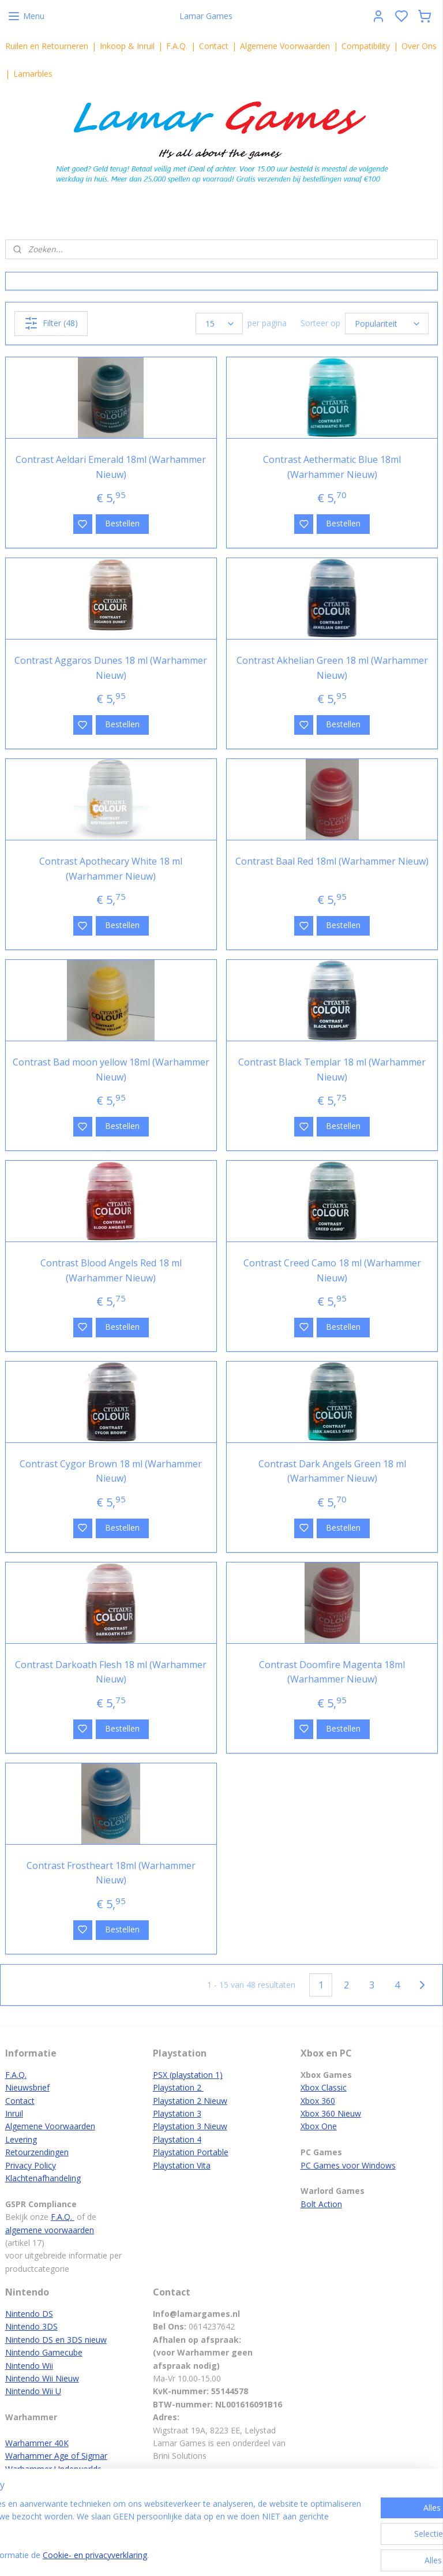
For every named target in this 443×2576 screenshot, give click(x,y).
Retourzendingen (37, 2152)
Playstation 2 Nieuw (190, 2100)
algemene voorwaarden (49, 2229)
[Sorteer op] (387, 323)
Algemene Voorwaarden (285, 45)
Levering (21, 2139)
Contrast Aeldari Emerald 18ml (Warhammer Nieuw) (111, 467)
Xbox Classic (324, 2087)
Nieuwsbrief (27, 2087)
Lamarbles (32, 73)
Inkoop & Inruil (127, 45)
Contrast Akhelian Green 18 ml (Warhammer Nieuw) (332, 668)
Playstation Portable (190, 2152)
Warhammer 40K (37, 2442)
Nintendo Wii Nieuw (42, 2378)
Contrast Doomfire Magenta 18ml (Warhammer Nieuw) (332, 1672)
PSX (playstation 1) (188, 2074)
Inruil (14, 2113)
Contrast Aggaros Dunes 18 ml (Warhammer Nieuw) (110, 668)
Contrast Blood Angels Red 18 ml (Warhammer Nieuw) (111, 1270)
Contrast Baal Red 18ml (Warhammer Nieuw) (332, 861)
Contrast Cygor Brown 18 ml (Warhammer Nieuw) (111, 1471)
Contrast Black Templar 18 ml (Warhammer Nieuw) (332, 1069)
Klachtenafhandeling (43, 2178)
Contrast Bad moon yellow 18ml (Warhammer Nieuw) (111, 1069)
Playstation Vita (182, 2165)
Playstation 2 (178, 2087)
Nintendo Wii (29, 2365)
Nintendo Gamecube (43, 2352)
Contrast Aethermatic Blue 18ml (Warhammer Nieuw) (332, 467)
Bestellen (122, 523)
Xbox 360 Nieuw (331, 2113)
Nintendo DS (29, 2313)
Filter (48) (51, 323)
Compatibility (365, 45)
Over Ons (419, 45)
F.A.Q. (176, 45)
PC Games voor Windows (348, 2165)
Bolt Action (321, 2204)
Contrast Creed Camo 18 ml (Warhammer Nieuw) (332, 1270)
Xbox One (319, 2126)
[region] (145, 2530)
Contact (213, 45)
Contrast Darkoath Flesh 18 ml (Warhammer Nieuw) (111, 1672)
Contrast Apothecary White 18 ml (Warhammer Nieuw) (110, 869)
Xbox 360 (318, 2100)
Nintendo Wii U (33, 2391)
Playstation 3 (177, 2113)
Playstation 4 (177, 2139)
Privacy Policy (30, 2165)
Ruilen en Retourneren (46, 45)
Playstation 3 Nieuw (190, 2126)
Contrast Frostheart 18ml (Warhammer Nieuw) (111, 1873)
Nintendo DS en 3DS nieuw (56, 2339)
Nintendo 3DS (31, 2326)
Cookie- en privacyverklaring (185, 2555)
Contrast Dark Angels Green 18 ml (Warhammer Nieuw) (332, 1471)
